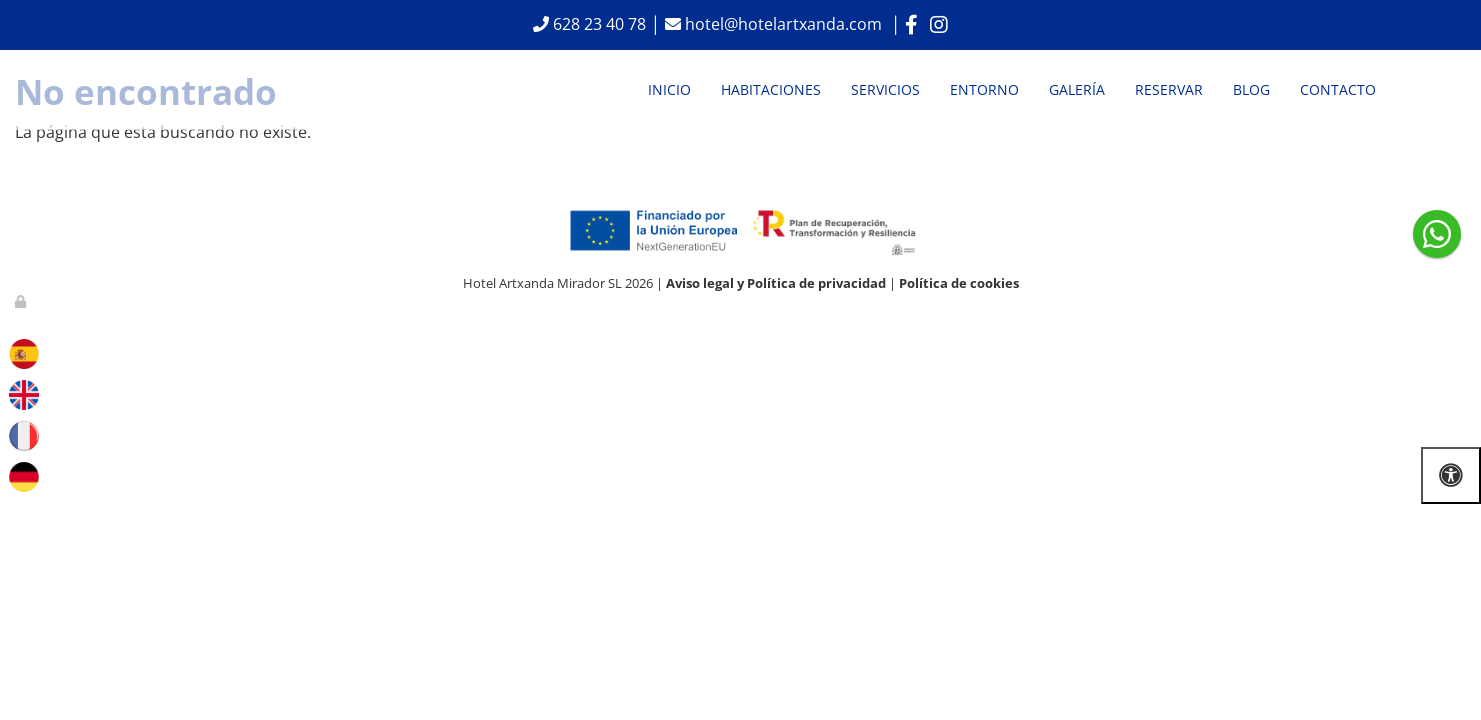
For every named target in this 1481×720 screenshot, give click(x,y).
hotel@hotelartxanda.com (785, 24)
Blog (1251, 89)
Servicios (885, 89)
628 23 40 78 (597, 24)
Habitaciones (771, 89)
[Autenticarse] (22, 301)
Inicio (669, 89)
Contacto (1338, 89)
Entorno (984, 89)
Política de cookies (959, 283)
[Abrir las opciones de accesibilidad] (1451, 475)
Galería (1077, 89)
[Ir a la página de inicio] (71, 90)
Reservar (1169, 89)
